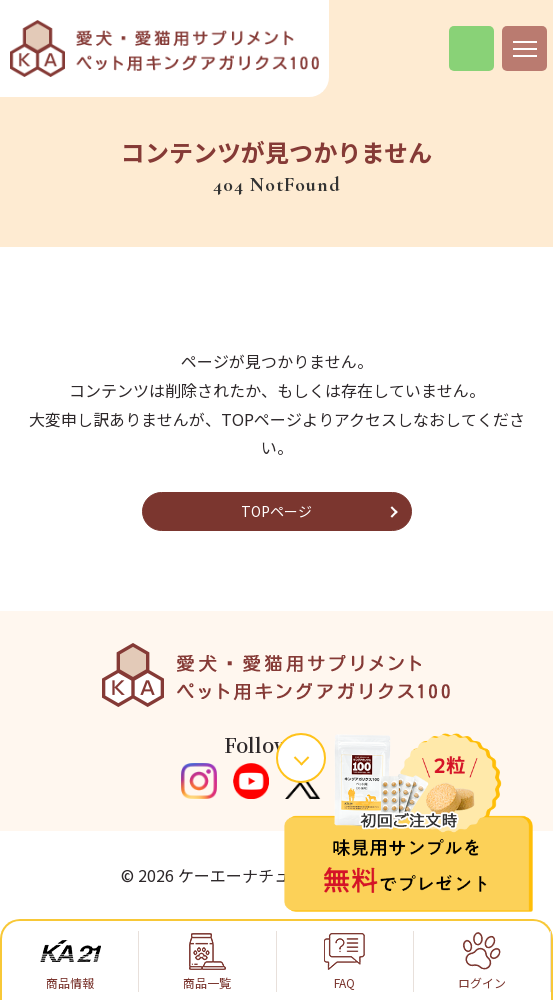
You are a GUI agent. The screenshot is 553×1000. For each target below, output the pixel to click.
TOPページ (276, 511)
